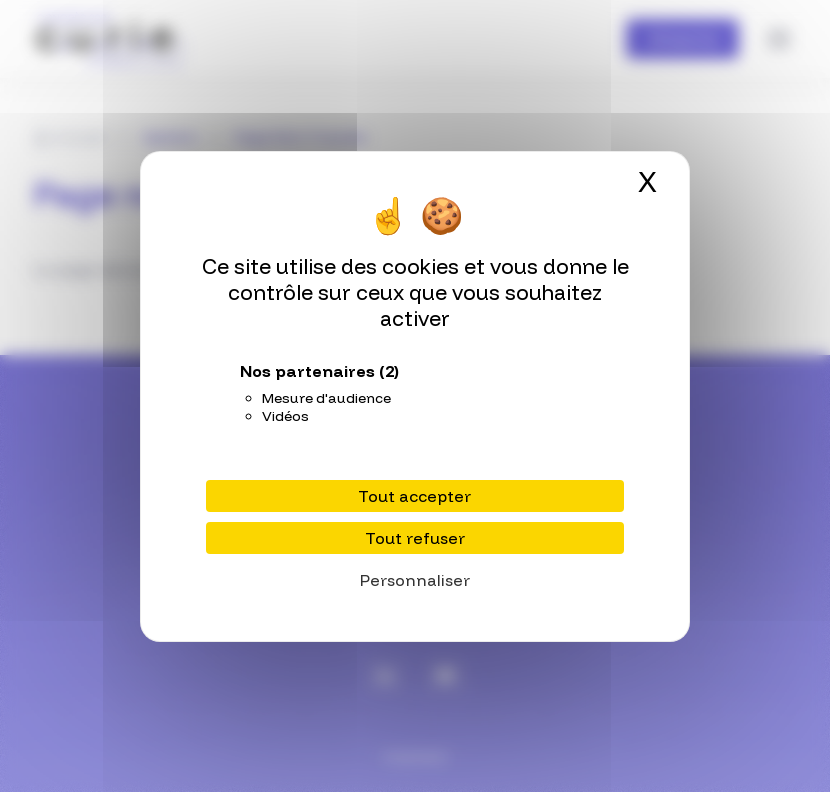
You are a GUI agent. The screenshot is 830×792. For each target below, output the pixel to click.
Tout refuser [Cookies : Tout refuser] (415, 538)
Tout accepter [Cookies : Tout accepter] (414, 496)
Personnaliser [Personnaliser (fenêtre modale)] (415, 580)
